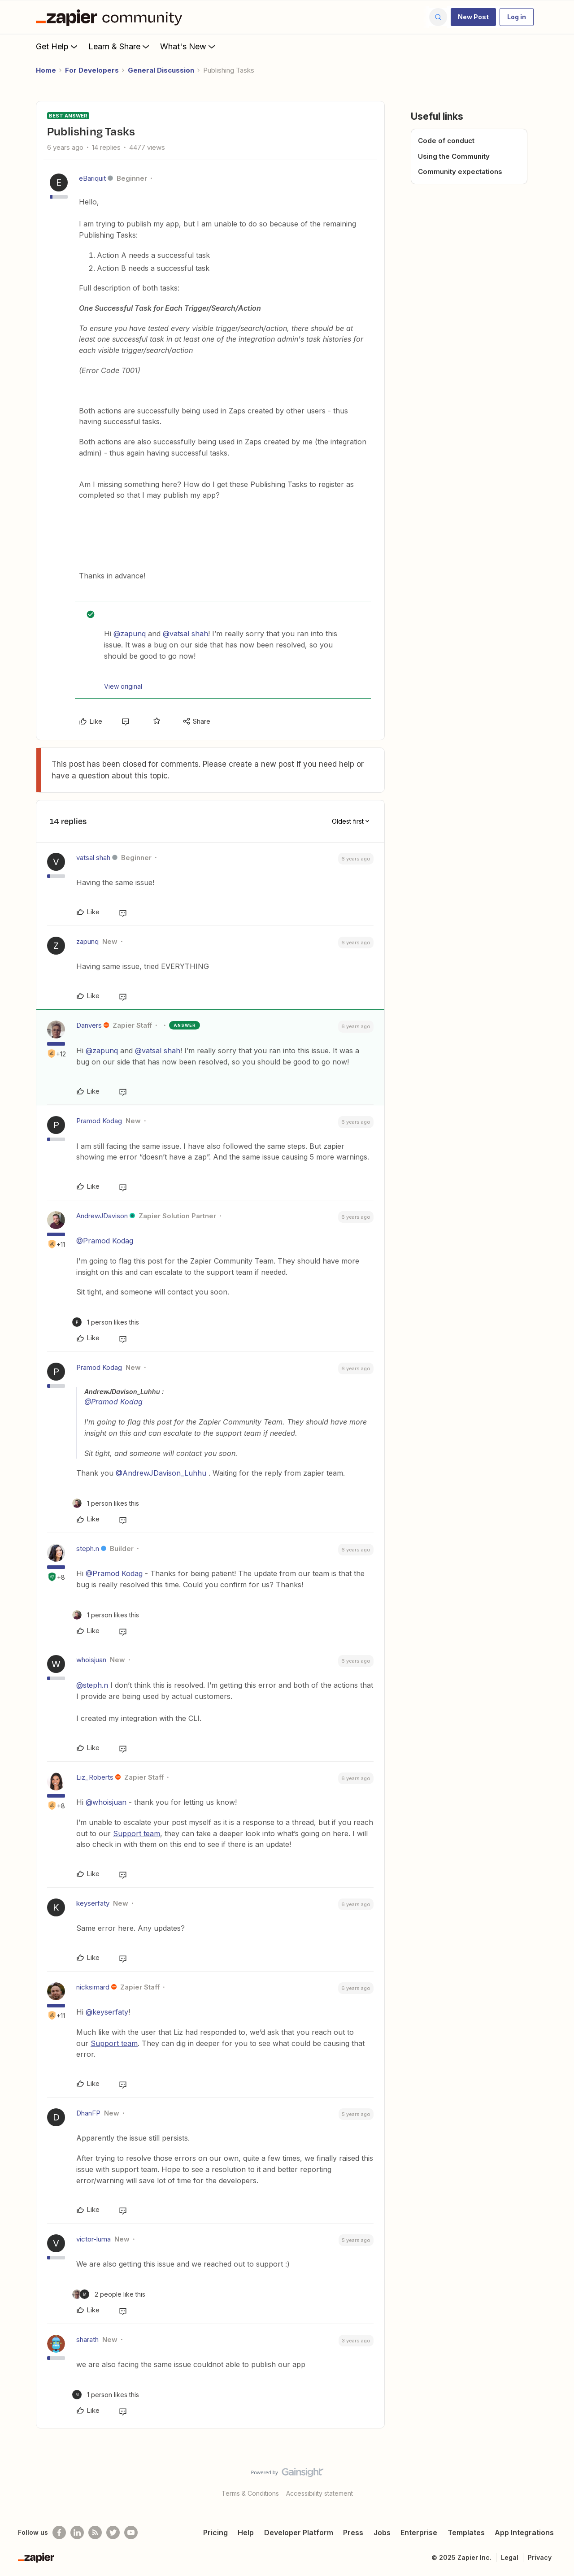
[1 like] (105, 1322)
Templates (466, 2532)
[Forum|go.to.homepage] (111, 17)
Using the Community (454, 156)
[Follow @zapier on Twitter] (113, 2532)
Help (246, 2532)
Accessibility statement (319, 2493)
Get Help (57, 46)
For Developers (92, 70)
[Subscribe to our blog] (95, 2532)
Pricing (215, 2532)
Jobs (382, 2532)
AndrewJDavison (102, 1216)
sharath (87, 2339)
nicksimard (92, 1987)
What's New (188, 46)
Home (46, 70)
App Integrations (524, 2532)
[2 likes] (108, 2294)
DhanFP (88, 2113)
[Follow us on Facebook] (59, 2532)
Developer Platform (298, 2532)
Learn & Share (119, 46)
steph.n (87, 1548)
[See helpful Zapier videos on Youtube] (131, 2532)
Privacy (540, 2557)
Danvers (89, 1025)
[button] (473, 17)
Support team (136, 1833)
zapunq (87, 941)
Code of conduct (446, 140)
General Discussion (161, 70)
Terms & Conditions (250, 2493)
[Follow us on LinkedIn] (77, 2532)
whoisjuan (91, 1659)
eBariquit (92, 178)
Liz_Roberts (94, 1777)
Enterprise (418, 2532)
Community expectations (460, 171)
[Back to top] (556, 2480)
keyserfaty (92, 1903)
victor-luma (93, 2239)
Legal (509, 2557)
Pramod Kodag (99, 1120)
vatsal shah (93, 857)
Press (353, 2532)
